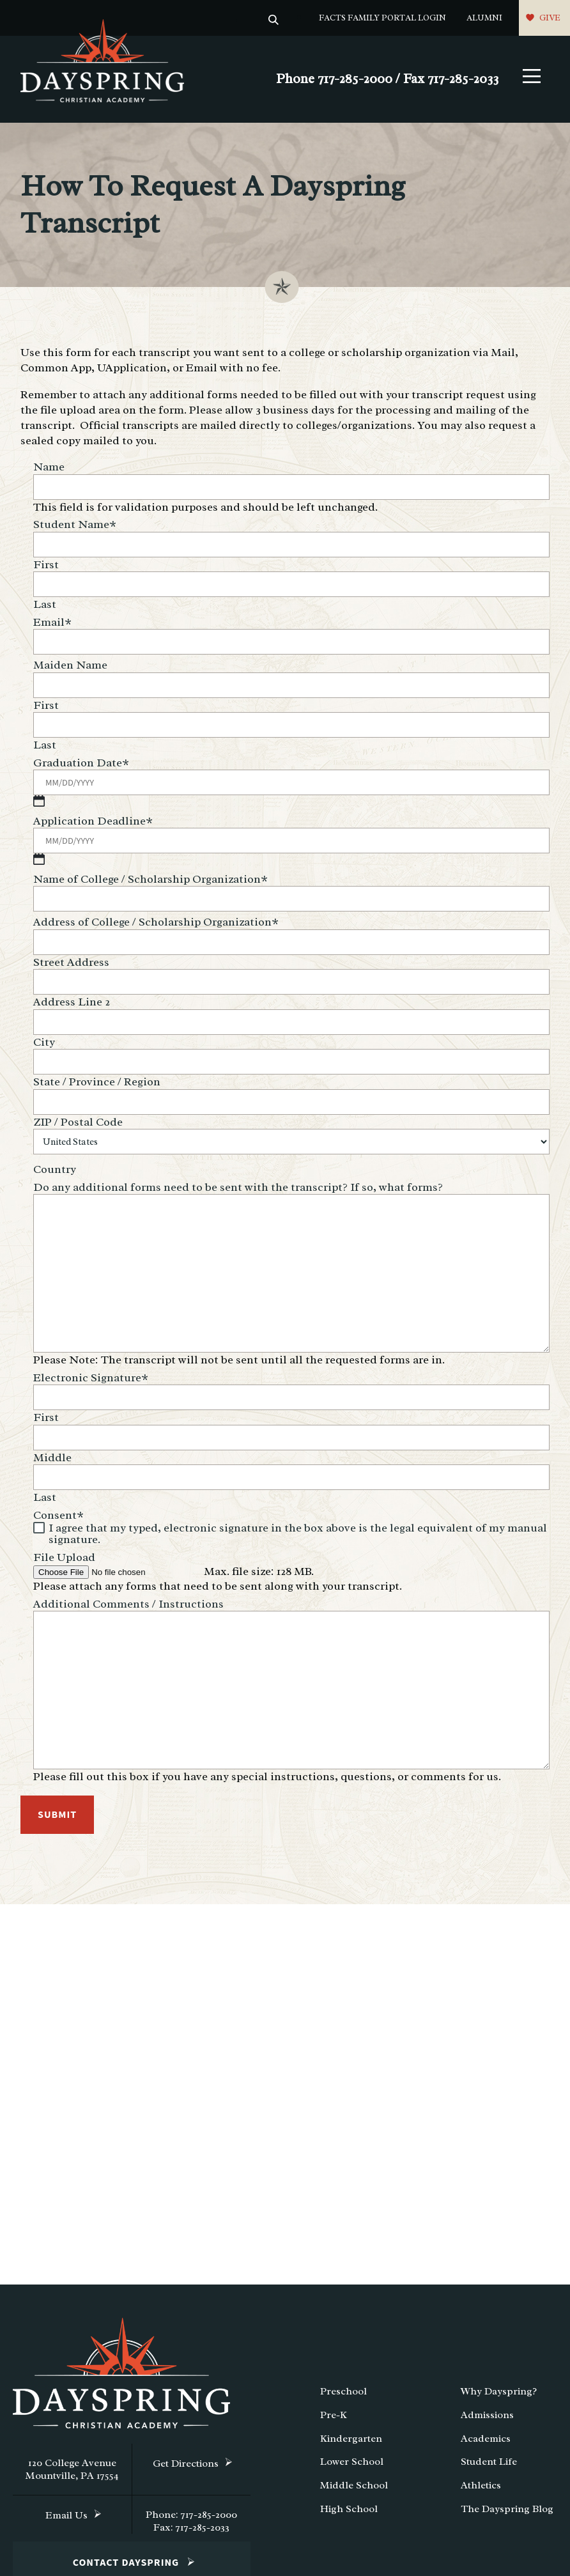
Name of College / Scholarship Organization (150, 882)
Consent (58, 1512)
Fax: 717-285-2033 (191, 2530)
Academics (486, 2441)
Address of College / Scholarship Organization (156, 925)
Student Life (489, 2464)
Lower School (351, 2464)
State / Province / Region (96, 1085)
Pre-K (333, 2418)
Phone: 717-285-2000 (191, 2517)
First (46, 568)
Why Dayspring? (499, 2394)
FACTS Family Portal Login (382, 17)
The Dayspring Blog (507, 2512)
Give (549, 17)
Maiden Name (70, 668)
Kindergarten (351, 2441)
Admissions (487, 2418)
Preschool (343, 2394)
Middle (52, 1454)
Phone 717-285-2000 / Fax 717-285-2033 (387, 81)
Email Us (66, 2518)
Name (49, 470)
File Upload (64, 1554)
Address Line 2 (71, 1005)
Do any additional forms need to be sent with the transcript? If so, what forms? (238, 1190)
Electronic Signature (90, 1374)
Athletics (481, 2488)
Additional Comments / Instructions (128, 1601)
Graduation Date (81, 766)
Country (54, 1172)
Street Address (71, 965)
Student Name (74, 527)
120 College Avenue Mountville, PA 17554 (72, 2472)
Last (44, 607)
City (44, 1045)
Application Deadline (93, 824)
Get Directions (186, 2466)
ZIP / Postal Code (78, 1125)
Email (52, 625)
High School (349, 2512)
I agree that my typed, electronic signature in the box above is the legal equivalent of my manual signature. (298, 1530)
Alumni (484, 17)
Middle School (354, 2488)
